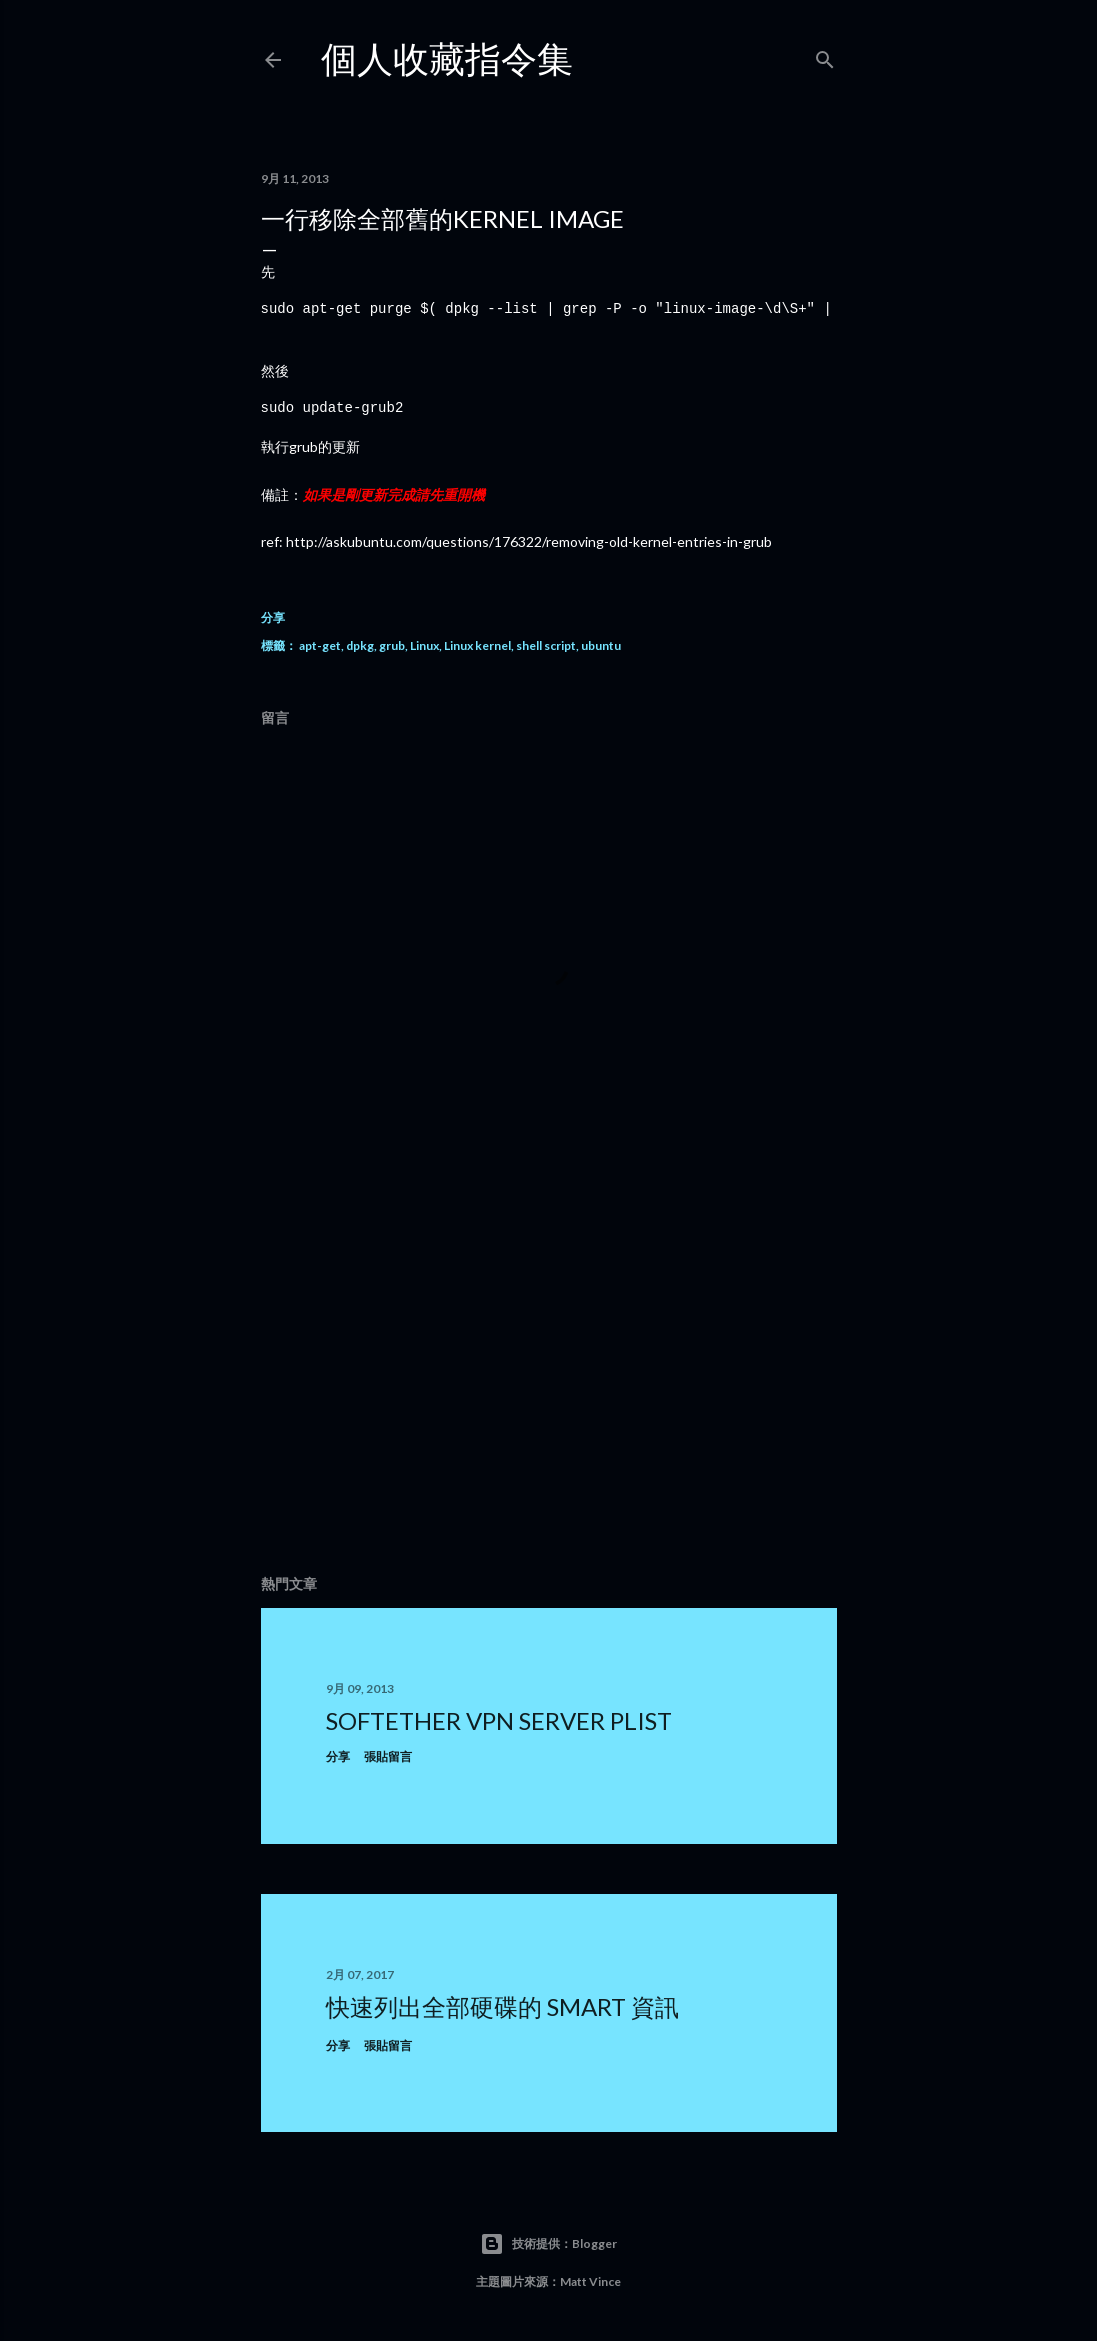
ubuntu (601, 645)
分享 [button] (273, 617)
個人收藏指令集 (447, 58)
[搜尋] (825, 55)
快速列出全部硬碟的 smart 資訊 (502, 2006)
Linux (424, 645)
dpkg (360, 645)
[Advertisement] (549, 1385)
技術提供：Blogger (548, 2244)
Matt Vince (590, 2281)
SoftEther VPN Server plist (499, 1720)
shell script (546, 645)
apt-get (320, 645)
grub (392, 645)
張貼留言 (388, 1756)
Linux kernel (477, 645)
